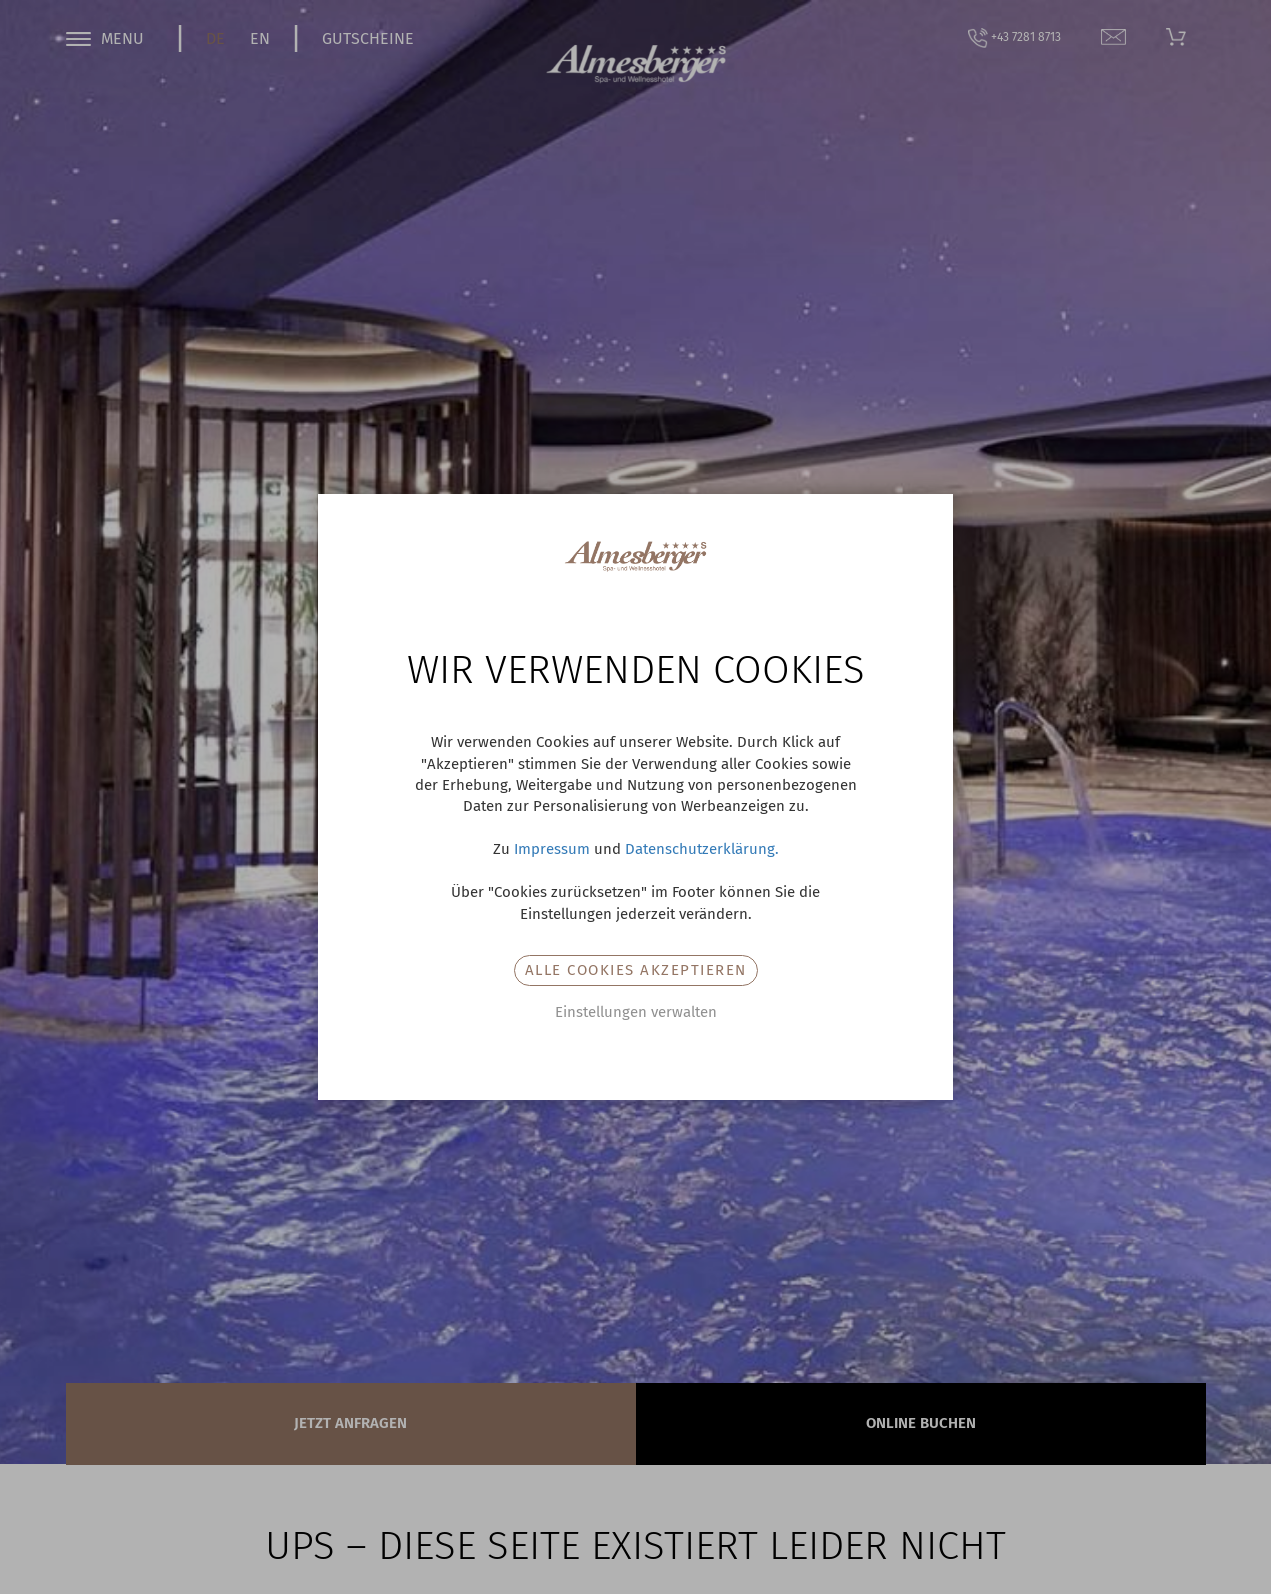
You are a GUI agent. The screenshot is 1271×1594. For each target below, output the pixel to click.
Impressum (552, 849)
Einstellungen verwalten (636, 1012)
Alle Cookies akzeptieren (636, 970)
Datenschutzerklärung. (702, 849)
